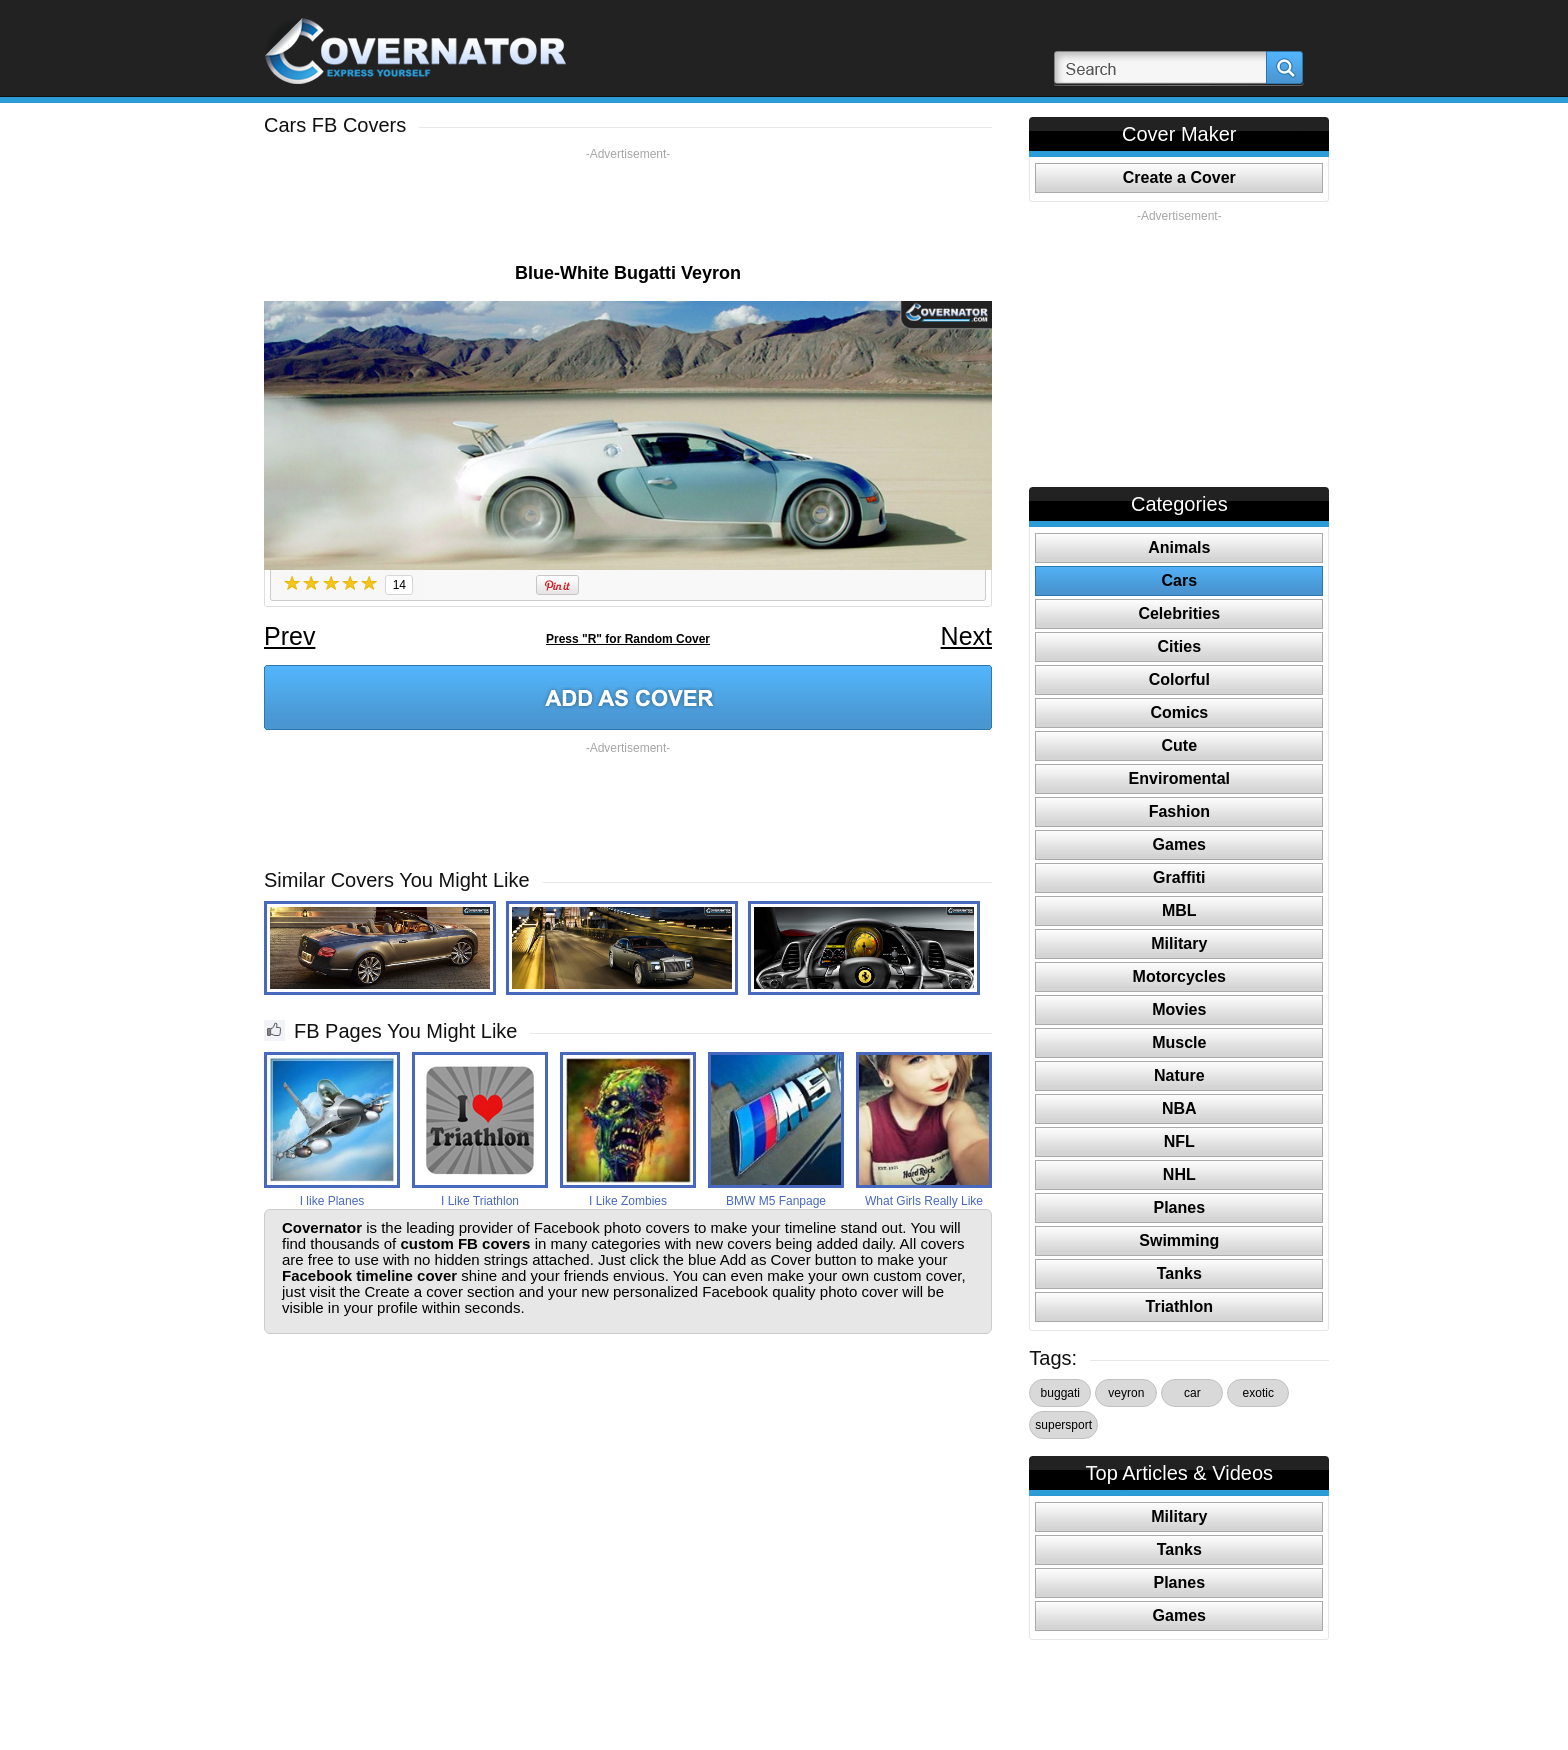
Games (1179, 844)
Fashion (1179, 811)
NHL (1179, 1174)
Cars (1180, 580)
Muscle (1179, 1042)
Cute (1180, 745)
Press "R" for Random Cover (628, 639)
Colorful (1179, 679)
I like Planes (332, 1201)
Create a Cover (1179, 177)
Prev (289, 636)
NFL (1179, 1141)
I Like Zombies (628, 1201)
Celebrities (1179, 613)
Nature (1179, 1075)
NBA (1179, 1108)
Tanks (1179, 1273)
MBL (1179, 910)
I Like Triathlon (480, 1201)
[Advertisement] (628, 207)
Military (1179, 943)
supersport (1063, 1425)
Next (966, 636)
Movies (1179, 1009)
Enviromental (1179, 778)
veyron (1126, 1393)
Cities (1180, 646)
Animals (1179, 547)
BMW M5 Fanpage (776, 1201)
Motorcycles (1179, 976)
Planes (1180, 1207)
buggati (1060, 1393)
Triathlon (1180, 1306)
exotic (1258, 1393)
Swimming (1179, 1240)
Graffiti (1179, 877)
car (1192, 1393)
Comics (1179, 712)
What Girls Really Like (924, 1201)
